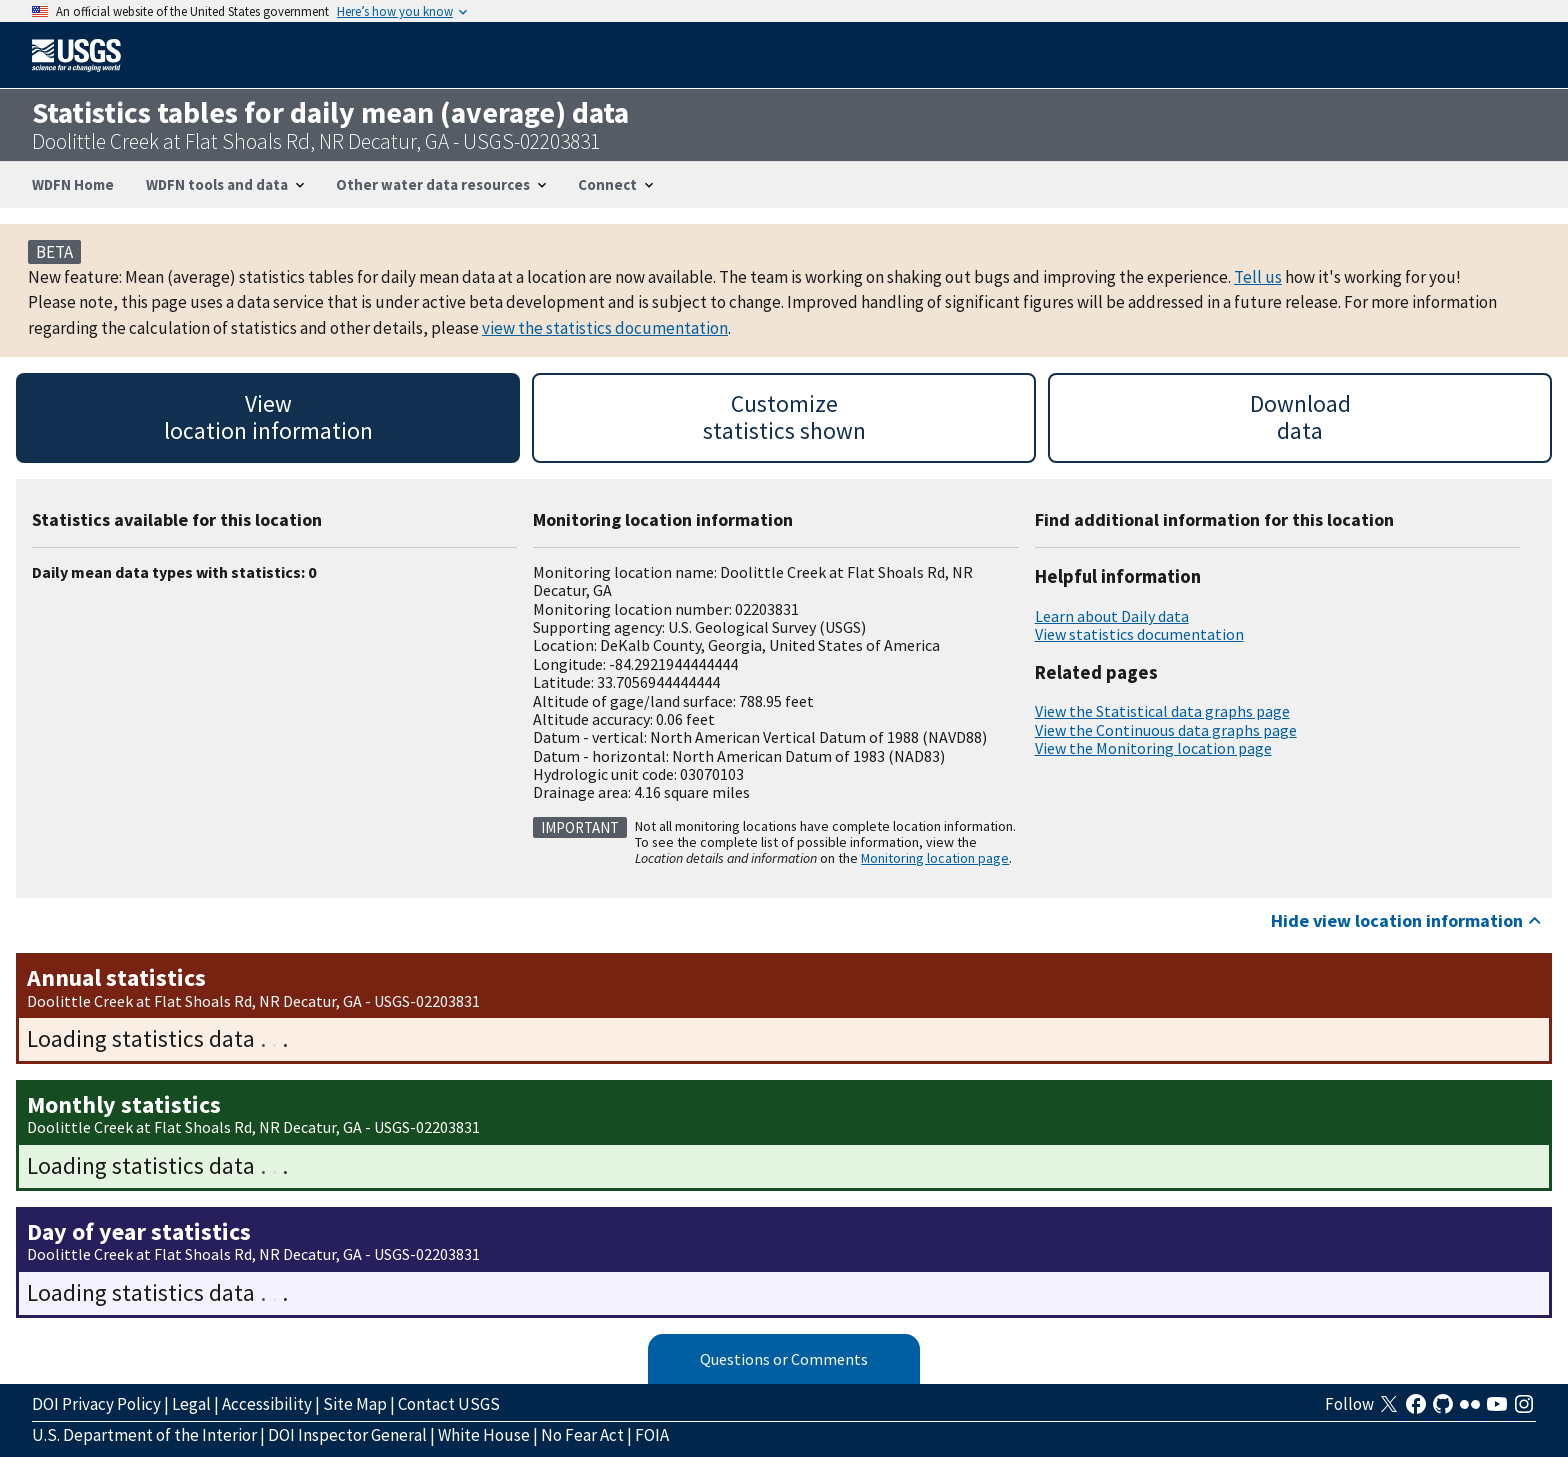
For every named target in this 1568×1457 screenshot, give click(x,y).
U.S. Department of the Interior (144, 1435)
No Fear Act (582, 1435)
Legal (191, 1404)
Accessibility (267, 1404)
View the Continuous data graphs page (1166, 730)
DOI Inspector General (347, 1435)
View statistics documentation (1139, 634)
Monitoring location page (935, 858)
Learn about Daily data (1112, 616)
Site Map (355, 1404)
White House (484, 1435)
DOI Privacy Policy (96, 1404)
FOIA (652, 1435)
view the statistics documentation (605, 328)
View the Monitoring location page (1153, 748)
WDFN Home (73, 184)
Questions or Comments (784, 1359)
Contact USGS (449, 1404)
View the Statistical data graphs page (1162, 711)
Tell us (1258, 277)
